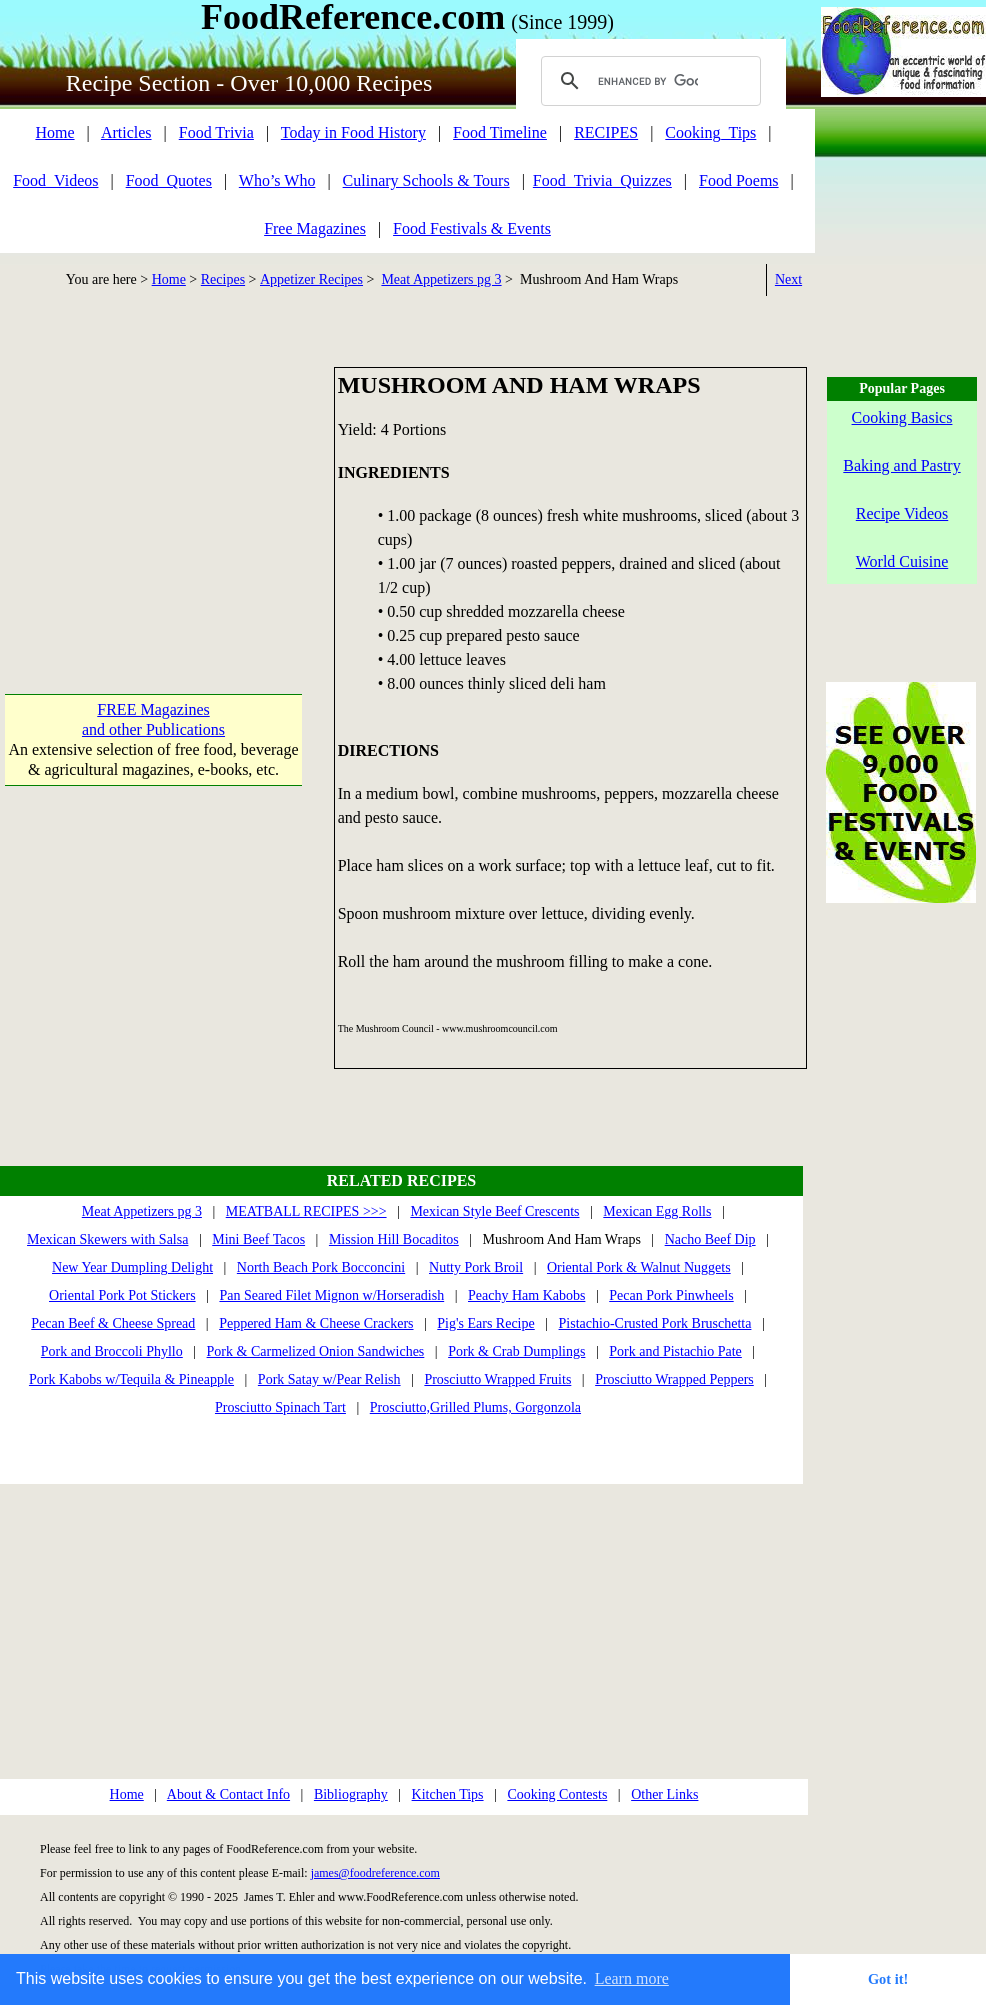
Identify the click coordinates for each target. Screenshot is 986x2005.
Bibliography (351, 1794)
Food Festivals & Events (472, 228)
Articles (126, 132)
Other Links (664, 1794)
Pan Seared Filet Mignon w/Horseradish (331, 1295)
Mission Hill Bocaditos (394, 1239)
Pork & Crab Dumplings (516, 1351)
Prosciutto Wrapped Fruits (497, 1379)
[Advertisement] (153, 492)
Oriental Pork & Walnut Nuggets (639, 1267)
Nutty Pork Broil (476, 1267)
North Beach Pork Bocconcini (321, 1267)
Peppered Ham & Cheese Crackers (316, 1323)
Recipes (223, 279)
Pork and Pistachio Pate (675, 1351)
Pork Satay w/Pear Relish (329, 1379)
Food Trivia (216, 132)
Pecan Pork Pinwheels (671, 1295)
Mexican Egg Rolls (657, 1211)
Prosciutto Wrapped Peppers (674, 1379)
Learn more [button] (632, 1978)
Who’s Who (277, 180)
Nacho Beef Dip (710, 1239)
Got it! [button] (888, 1979)
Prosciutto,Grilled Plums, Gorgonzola (475, 1407)
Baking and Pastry (901, 465)
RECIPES (606, 132)
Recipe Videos (902, 513)
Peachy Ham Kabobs (526, 1295)
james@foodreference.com (375, 1873)
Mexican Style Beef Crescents (494, 1211)
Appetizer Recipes (311, 279)
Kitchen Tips (448, 1794)
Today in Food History (353, 132)
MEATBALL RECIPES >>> (306, 1211)
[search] (648, 81)
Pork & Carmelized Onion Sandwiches (316, 1351)
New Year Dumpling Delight (132, 1267)
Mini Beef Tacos (258, 1239)
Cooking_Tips (710, 132)
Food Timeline (500, 132)
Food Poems (739, 180)
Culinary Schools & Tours (426, 180)
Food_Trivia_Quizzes (602, 180)
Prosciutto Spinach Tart (280, 1407)
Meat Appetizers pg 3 (441, 279)
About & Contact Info (228, 1794)
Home (54, 132)
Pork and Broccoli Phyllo (112, 1351)
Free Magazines (315, 228)
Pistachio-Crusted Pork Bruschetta (655, 1323)
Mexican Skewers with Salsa (107, 1239)
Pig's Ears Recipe (485, 1323)
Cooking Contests (557, 1794)
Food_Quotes (169, 180)
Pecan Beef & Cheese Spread (113, 1323)
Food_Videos (55, 180)
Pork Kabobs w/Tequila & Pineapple (131, 1379)
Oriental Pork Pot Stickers (122, 1295)
